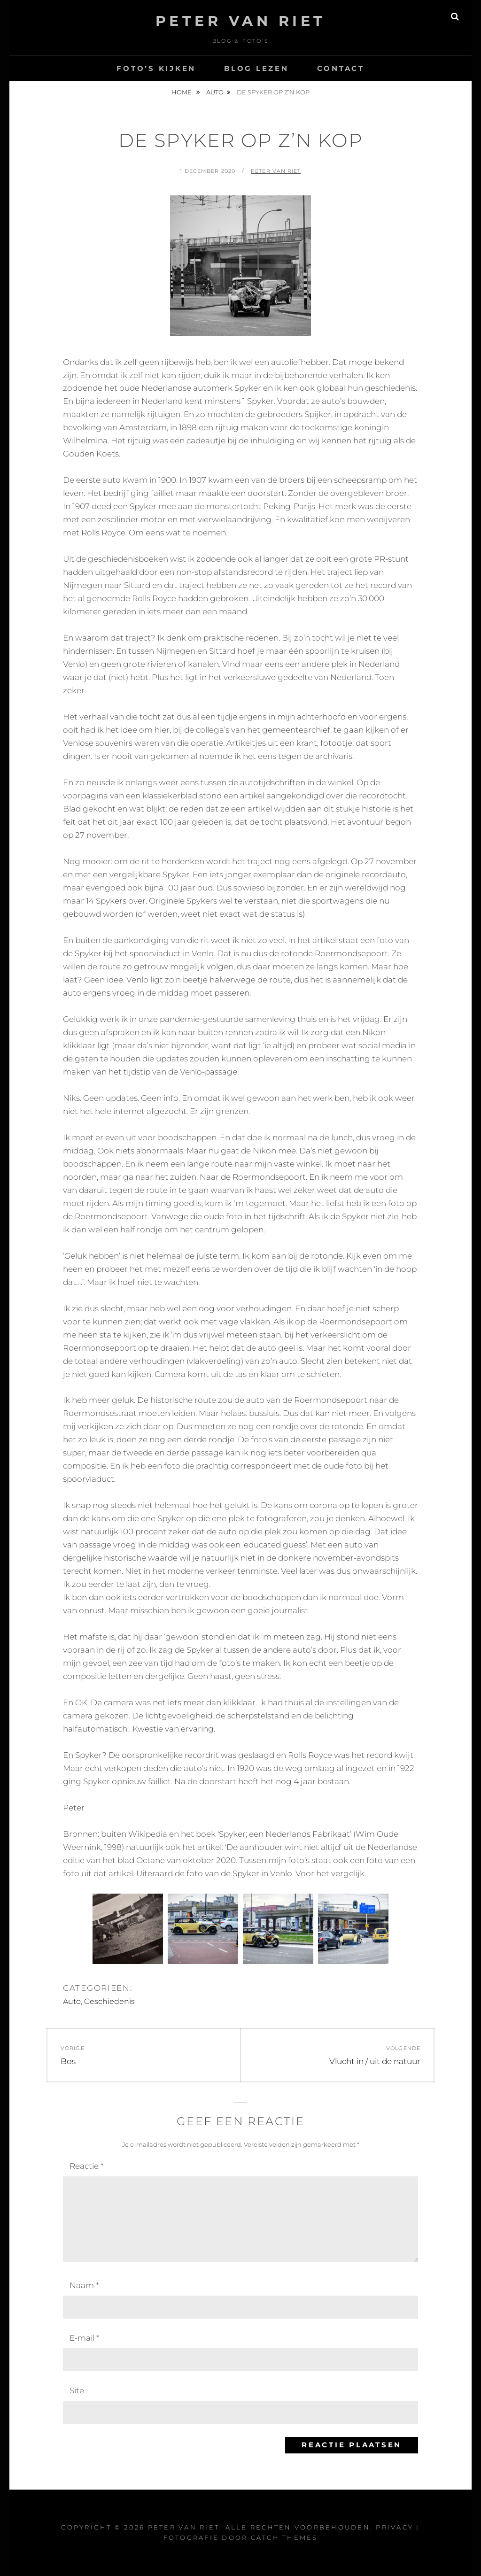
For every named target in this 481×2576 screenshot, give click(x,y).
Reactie (86, 2166)
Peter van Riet (276, 171)
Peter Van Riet (240, 21)
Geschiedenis (109, 2001)
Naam (84, 2285)
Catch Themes (284, 2537)
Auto (215, 92)
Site (77, 2390)
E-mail (84, 2338)
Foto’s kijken (156, 68)
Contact (341, 68)
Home (182, 92)
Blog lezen (256, 68)
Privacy (394, 2527)
